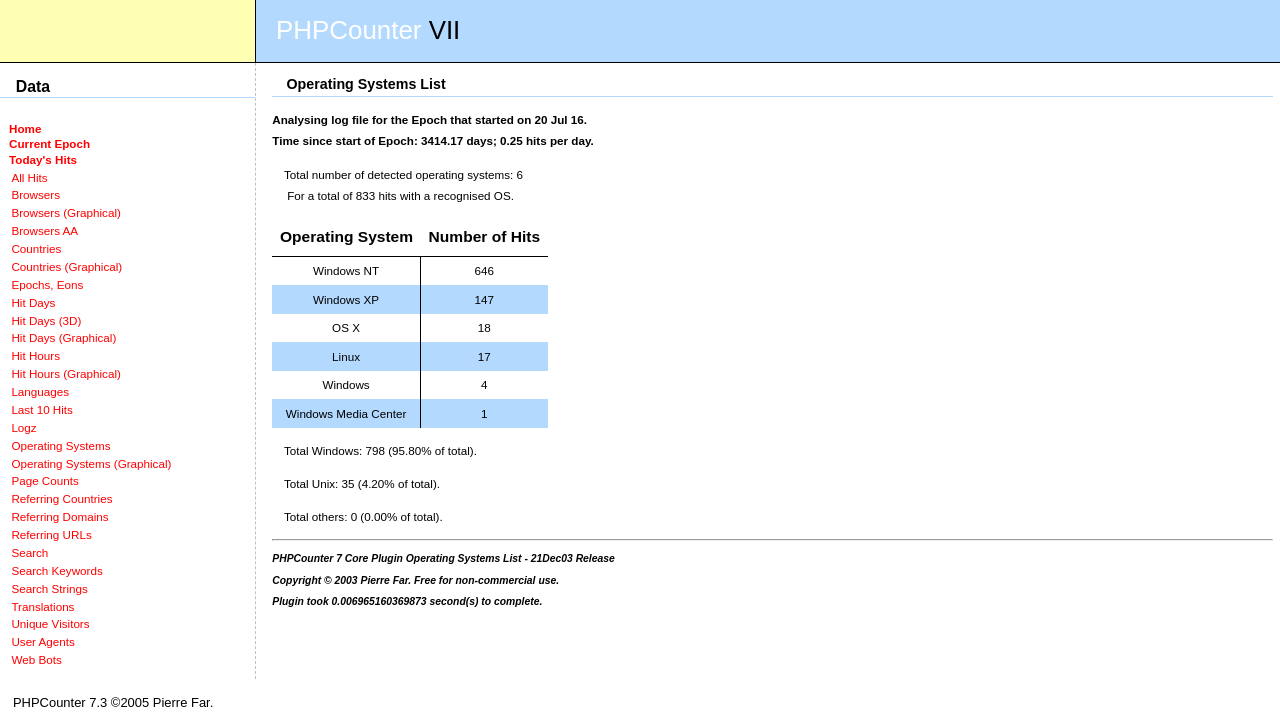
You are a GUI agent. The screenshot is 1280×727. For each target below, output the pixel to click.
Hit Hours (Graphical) (65, 373)
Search (29, 552)
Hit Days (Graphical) (63, 337)
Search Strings (49, 588)
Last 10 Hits (42, 409)
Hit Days (33, 302)
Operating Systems (60, 445)
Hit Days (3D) (46, 320)
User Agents (43, 641)
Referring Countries (61, 498)
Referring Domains (59, 516)
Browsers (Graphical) (65, 212)
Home (25, 128)
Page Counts (44, 480)
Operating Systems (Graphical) (91, 463)
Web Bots (36, 659)
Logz (23, 427)
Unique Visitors (50, 623)
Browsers (35, 194)
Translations (42, 606)
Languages (40, 391)
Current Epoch (49, 143)
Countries (36, 248)
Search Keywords (56, 570)
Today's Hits (43, 159)
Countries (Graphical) (66, 266)
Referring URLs (51, 534)
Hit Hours (35, 355)
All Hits (29, 177)
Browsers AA (44, 230)
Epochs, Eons (47, 284)
